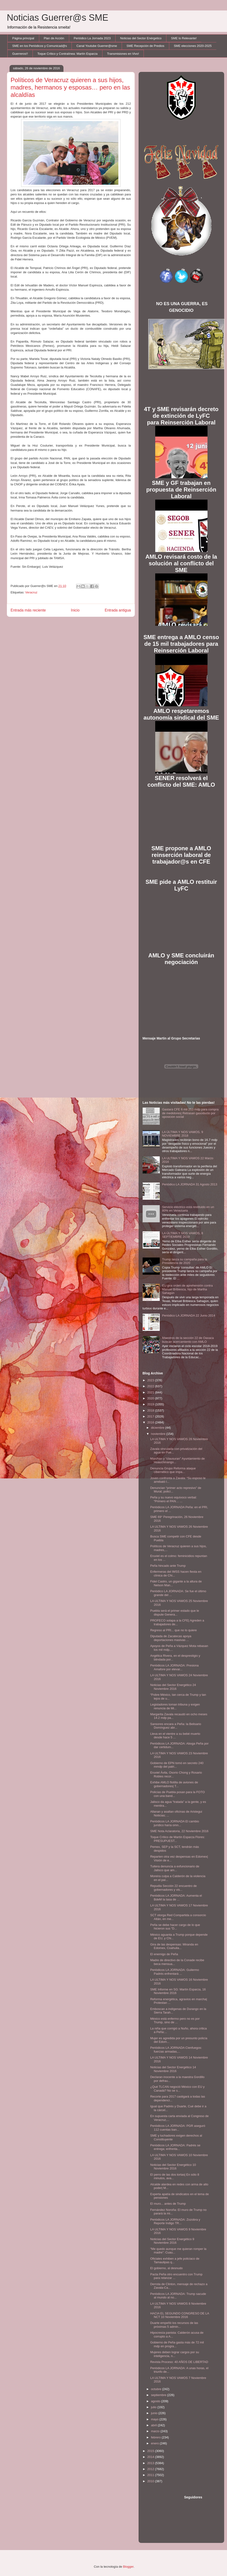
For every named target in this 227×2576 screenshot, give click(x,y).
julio (154, 2407)
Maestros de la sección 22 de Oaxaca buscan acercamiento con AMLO (188, 1339)
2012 (151, 2469)
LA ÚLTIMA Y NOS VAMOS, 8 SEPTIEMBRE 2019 (182, 1235)
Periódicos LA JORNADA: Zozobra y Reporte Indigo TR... (175, 2221)
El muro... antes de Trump (168, 2203)
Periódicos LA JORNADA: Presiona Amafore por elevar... (174, 1667)
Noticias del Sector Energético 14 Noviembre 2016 (173, 2069)
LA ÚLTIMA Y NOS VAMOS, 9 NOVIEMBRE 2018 (182, 1134)
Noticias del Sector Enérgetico (140, 38)
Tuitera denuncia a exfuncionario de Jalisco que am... (174, 1868)
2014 (151, 2457)
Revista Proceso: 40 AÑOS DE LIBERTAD (179, 2362)
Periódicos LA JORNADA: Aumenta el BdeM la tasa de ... (176, 1897)
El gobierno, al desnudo (166, 2268)
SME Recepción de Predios (145, 46)
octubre (156, 2389)
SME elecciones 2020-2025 (193, 46)
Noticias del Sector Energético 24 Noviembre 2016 (173, 1687)
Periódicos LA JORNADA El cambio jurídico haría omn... (174, 1823)
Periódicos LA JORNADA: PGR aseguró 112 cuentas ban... (177, 2127)
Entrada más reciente (28, 610)
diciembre (158, 1427)
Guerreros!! (20, 53)
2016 (151, 1422)
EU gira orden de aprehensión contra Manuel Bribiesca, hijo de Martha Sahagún (187, 1289)
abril (154, 2425)
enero (155, 2443)
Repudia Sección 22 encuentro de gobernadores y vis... (173, 1887)
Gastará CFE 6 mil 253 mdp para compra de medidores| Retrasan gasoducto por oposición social (190, 1113)
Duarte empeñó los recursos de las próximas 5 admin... (174, 2324)
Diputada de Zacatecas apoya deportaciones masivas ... (170, 1638)
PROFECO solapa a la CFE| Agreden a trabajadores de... (177, 1622)
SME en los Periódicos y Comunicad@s (39, 46)
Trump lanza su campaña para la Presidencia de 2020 (184, 1261)
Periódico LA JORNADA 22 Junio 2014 (188, 1315)
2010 (151, 2481)
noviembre (158, 1434)
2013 (151, 2463)
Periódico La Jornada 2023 (92, 38)
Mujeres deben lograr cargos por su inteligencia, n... (174, 2354)
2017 (151, 1416)
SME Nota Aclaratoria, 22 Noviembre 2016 (179, 1831)
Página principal (23, 38)
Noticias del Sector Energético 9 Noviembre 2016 (172, 2241)
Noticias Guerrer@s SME (57, 18)
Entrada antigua (118, 610)
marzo (155, 2431)
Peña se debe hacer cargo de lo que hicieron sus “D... (175, 1926)
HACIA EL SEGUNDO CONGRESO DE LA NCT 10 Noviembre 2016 (179, 2315)
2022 (151, 1386)
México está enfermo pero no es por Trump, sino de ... (175, 2020)
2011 (151, 2475)
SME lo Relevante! (184, 38)
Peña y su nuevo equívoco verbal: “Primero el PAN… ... (173, 1499)
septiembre (159, 2395)
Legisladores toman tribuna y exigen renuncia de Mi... (175, 1706)
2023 (151, 1380)
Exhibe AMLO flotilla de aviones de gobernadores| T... (174, 1784)
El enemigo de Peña (164, 1954)
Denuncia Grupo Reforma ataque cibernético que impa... (173, 1470)
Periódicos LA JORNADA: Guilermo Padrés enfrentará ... (174, 1971)
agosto (156, 2401)
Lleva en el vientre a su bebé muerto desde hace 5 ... (175, 1735)
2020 (151, 1398)
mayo (155, 2419)
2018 (151, 1410)
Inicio (75, 610)
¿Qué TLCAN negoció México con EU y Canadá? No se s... (177, 2088)
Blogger (128, 2566)
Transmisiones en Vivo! (123, 53)
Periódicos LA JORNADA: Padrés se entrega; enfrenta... (175, 2147)
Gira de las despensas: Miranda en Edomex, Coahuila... (174, 1946)
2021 (151, 1392)
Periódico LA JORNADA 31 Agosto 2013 (189, 1184)
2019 (151, 1404)
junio (154, 2413)
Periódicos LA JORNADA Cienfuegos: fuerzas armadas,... (176, 2049)
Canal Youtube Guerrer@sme (96, 46)
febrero (156, 2437)
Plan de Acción (54, 38)
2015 (151, 2451)
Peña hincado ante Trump (168, 1565)
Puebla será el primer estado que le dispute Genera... (174, 1612)
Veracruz (31, 592)
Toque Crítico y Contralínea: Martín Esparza (67, 53)
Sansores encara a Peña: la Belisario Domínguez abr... (175, 1726)
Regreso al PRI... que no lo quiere (173, 1630)
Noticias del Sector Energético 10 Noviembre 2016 (173, 2166)
